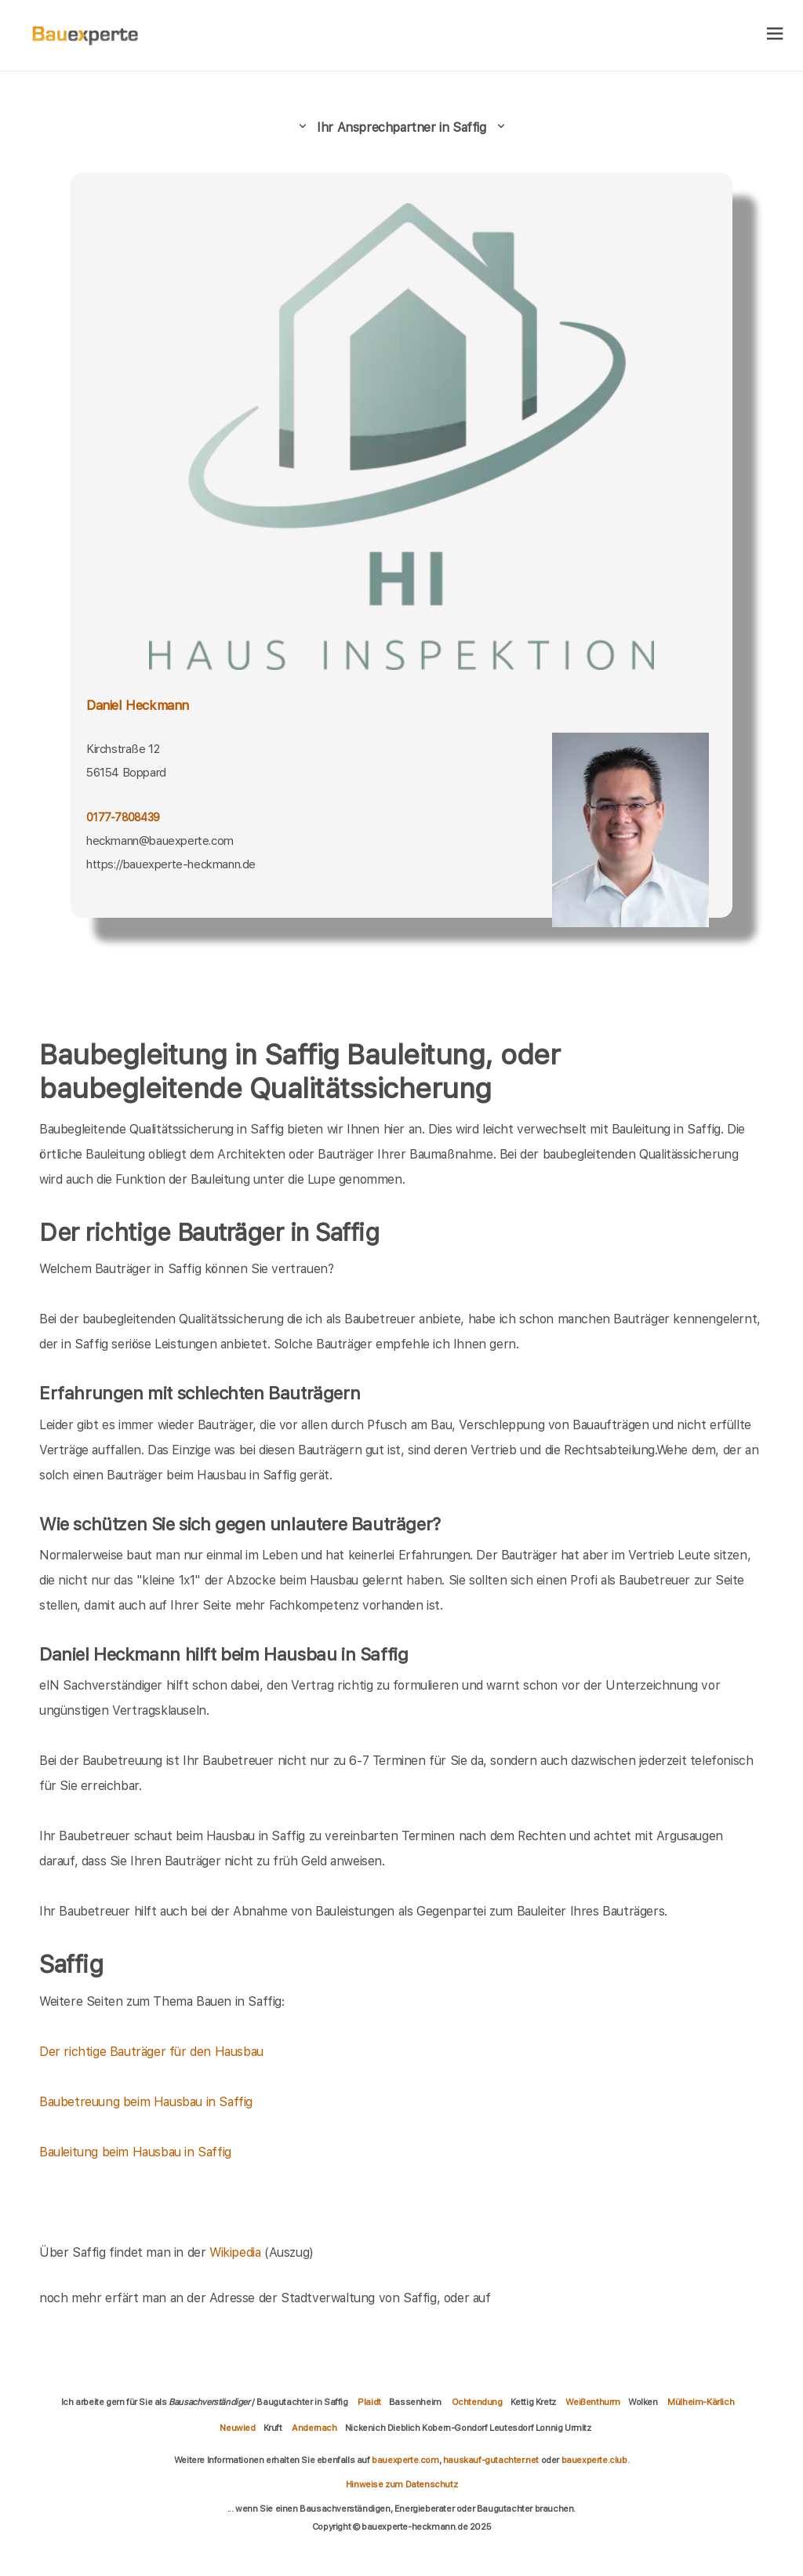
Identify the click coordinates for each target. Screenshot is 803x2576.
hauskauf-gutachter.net (491, 2459)
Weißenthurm (592, 2401)
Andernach (314, 2427)
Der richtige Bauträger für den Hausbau (151, 2051)
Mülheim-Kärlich (700, 2401)
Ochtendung (477, 2401)
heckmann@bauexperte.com (160, 841)
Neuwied (237, 2427)
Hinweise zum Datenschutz (401, 2484)
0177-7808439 (122, 817)
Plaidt (369, 2401)
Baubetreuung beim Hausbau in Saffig (146, 2101)
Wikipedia (236, 2252)
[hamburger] (775, 35)
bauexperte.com (405, 2459)
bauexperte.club (594, 2459)
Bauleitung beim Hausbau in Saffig (135, 2152)
